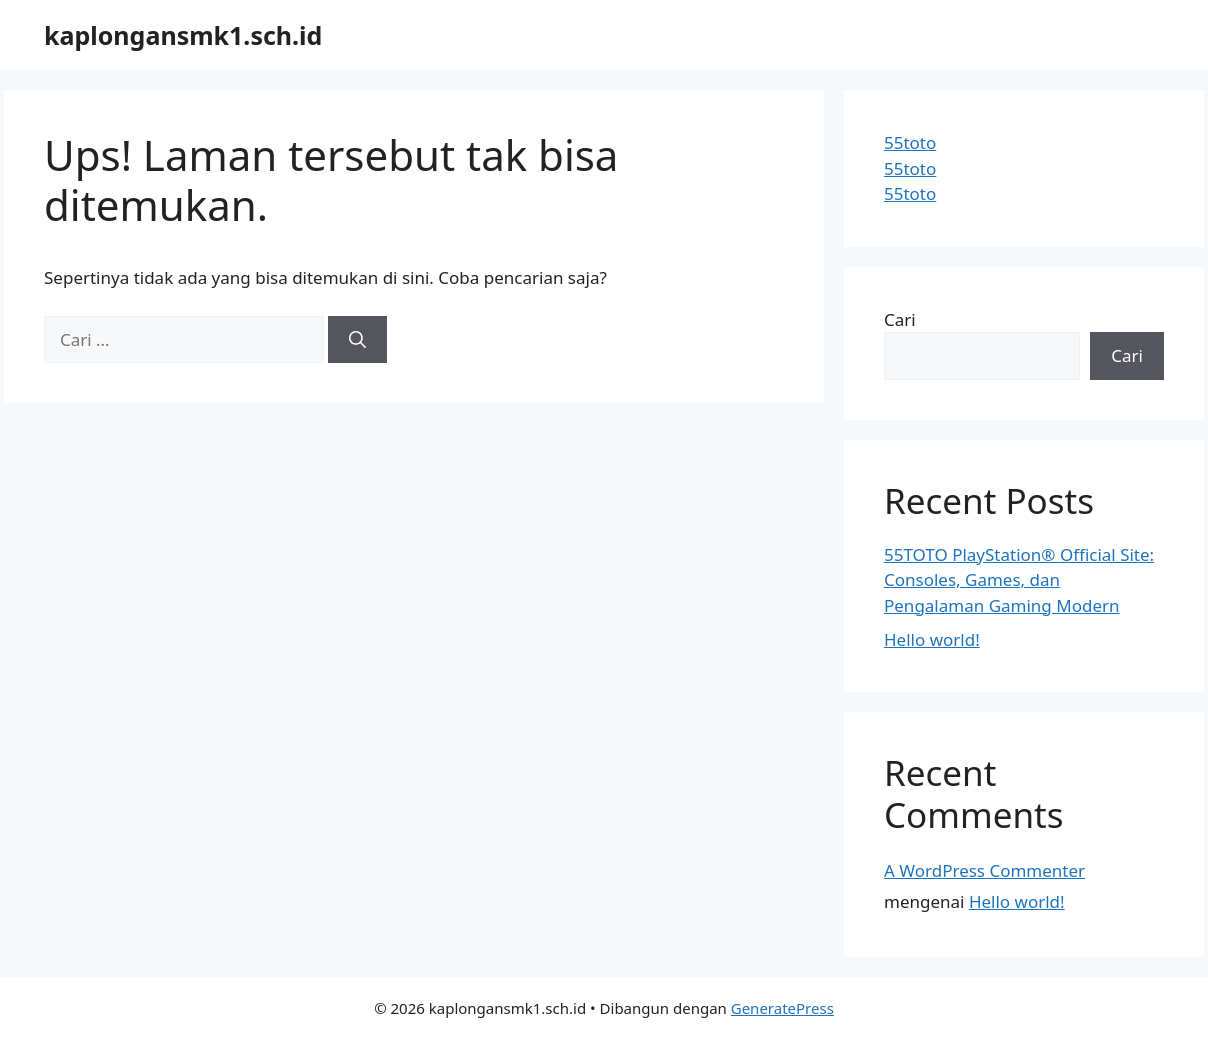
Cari (900, 319)
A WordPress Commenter (984, 870)
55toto (910, 142)
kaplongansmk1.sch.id (183, 35)
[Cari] (357, 340)
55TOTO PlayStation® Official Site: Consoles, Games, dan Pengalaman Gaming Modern (1019, 580)
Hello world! (932, 639)
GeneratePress (782, 1008)
